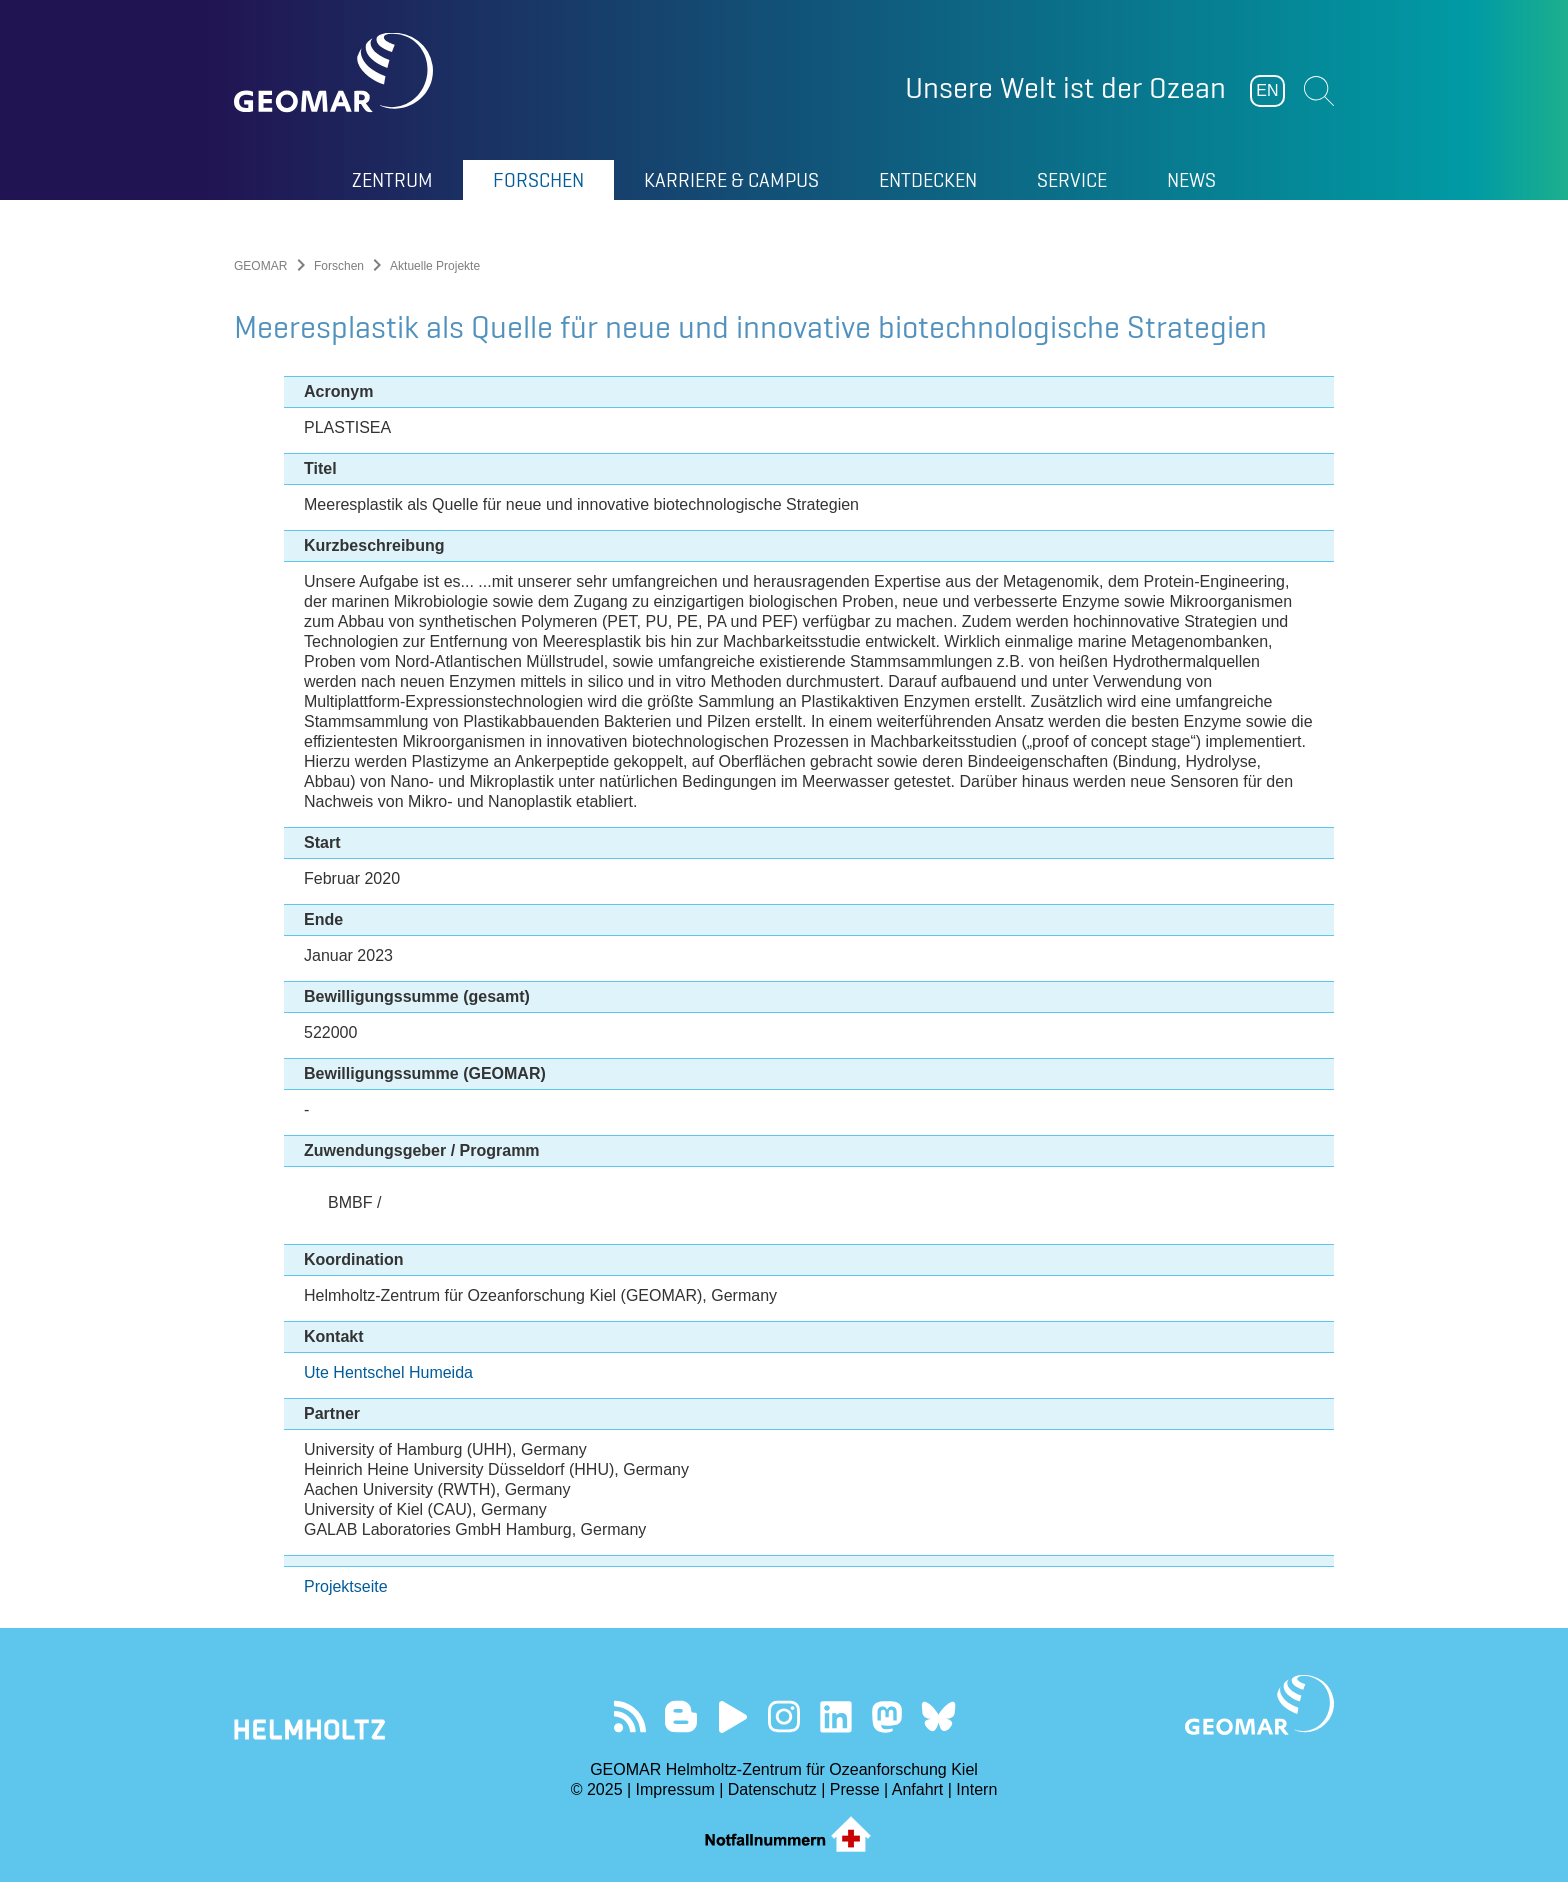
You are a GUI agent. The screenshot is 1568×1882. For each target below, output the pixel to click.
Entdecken (928, 180)
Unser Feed (629, 1716)
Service (1072, 180)
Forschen (538, 180)
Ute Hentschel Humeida (388, 1372)
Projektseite (346, 1586)
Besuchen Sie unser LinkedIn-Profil (835, 1716)
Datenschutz (772, 1789)
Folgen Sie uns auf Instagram (784, 1716)
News (1191, 180)
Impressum (675, 1789)
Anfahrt (918, 1789)
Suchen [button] (1319, 91)
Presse (855, 1789)
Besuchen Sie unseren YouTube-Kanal (732, 1716)
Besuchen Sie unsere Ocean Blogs (681, 1716)
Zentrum (392, 180)
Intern (976, 1789)
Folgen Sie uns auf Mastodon (886, 1716)
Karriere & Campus (731, 180)
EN (1267, 90)
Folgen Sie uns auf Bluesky (938, 1716)
